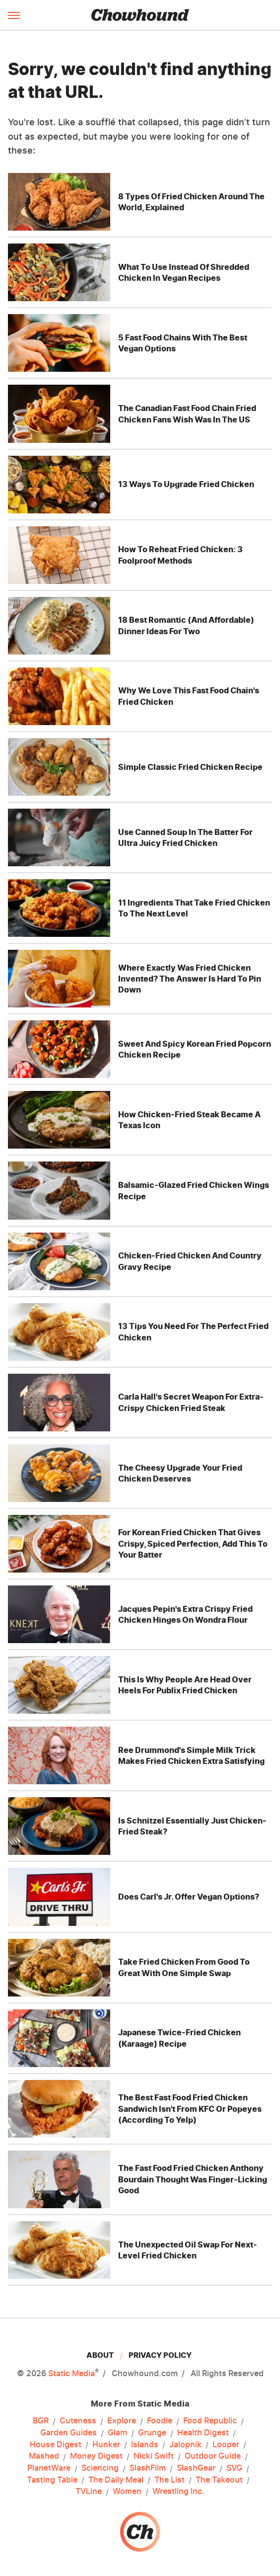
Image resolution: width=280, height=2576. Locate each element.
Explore (121, 2420)
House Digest (55, 2444)
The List (169, 2480)
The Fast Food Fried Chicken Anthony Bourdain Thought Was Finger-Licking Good (192, 2179)
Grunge (152, 2432)
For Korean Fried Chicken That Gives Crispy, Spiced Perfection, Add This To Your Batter (193, 1543)
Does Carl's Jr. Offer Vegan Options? (188, 1897)
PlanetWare (48, 2468)
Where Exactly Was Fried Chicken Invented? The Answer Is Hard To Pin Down (189, 979)
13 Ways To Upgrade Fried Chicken (186, 484)
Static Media (71, 2373)
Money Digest (96, 2456)
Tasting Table (52, 2480)
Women (127, 2491)
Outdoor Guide (213, 2456)
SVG (234, 2468)
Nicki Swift (154, 2456)
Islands (144, 2444)
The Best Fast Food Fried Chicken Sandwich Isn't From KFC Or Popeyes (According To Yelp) (190, 2108)
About (100, 2355)
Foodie (159, 2420)
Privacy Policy (160, 2355)
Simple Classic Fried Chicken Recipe (190, 767)
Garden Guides (68, 2432)
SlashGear (196, 2468)
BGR (41, 2420)
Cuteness (78, 2420)
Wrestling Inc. (178, 2491)
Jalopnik (185, 2444)
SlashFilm (148, 2468)
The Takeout (219, 2480)
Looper (225, 2444)
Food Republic (210, 2420)
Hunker (106, 2444)
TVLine (88, 2491)
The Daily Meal (115, 2480)
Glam (117, 2432)
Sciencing (100, 2468)
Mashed (44, 2456)
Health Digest (203, 2432)
